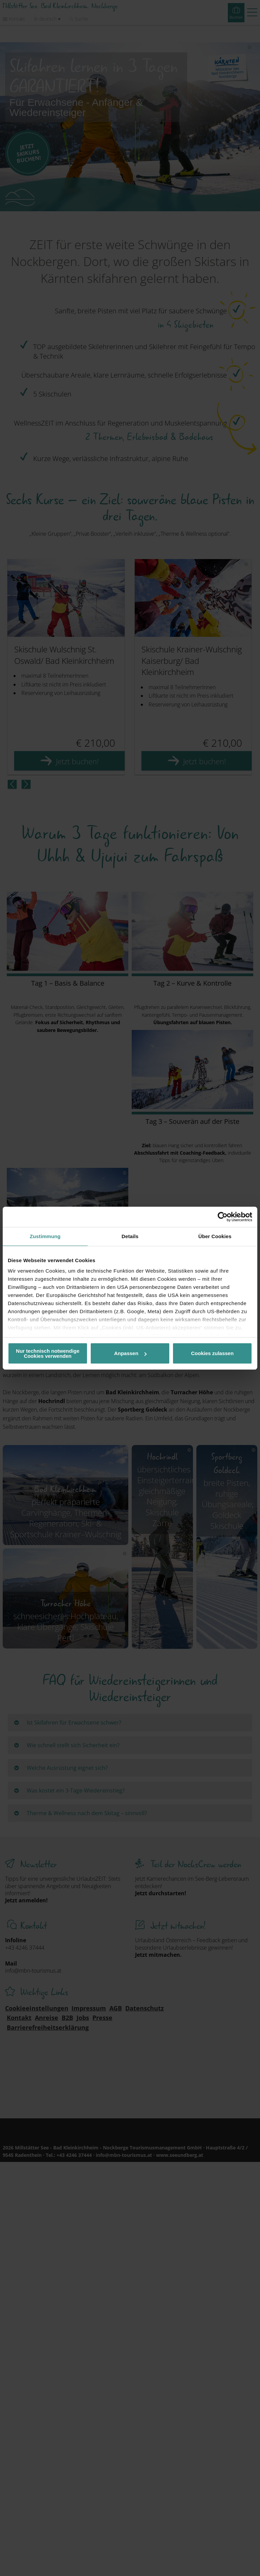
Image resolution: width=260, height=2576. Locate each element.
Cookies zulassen (212, 1353)
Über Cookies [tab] (215, 1236)
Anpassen (130, 1353)
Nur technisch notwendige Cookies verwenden (48, 1353)
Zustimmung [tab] (45, 1236)
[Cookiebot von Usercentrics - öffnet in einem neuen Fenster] (222, 1217)
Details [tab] (130, 1236)
